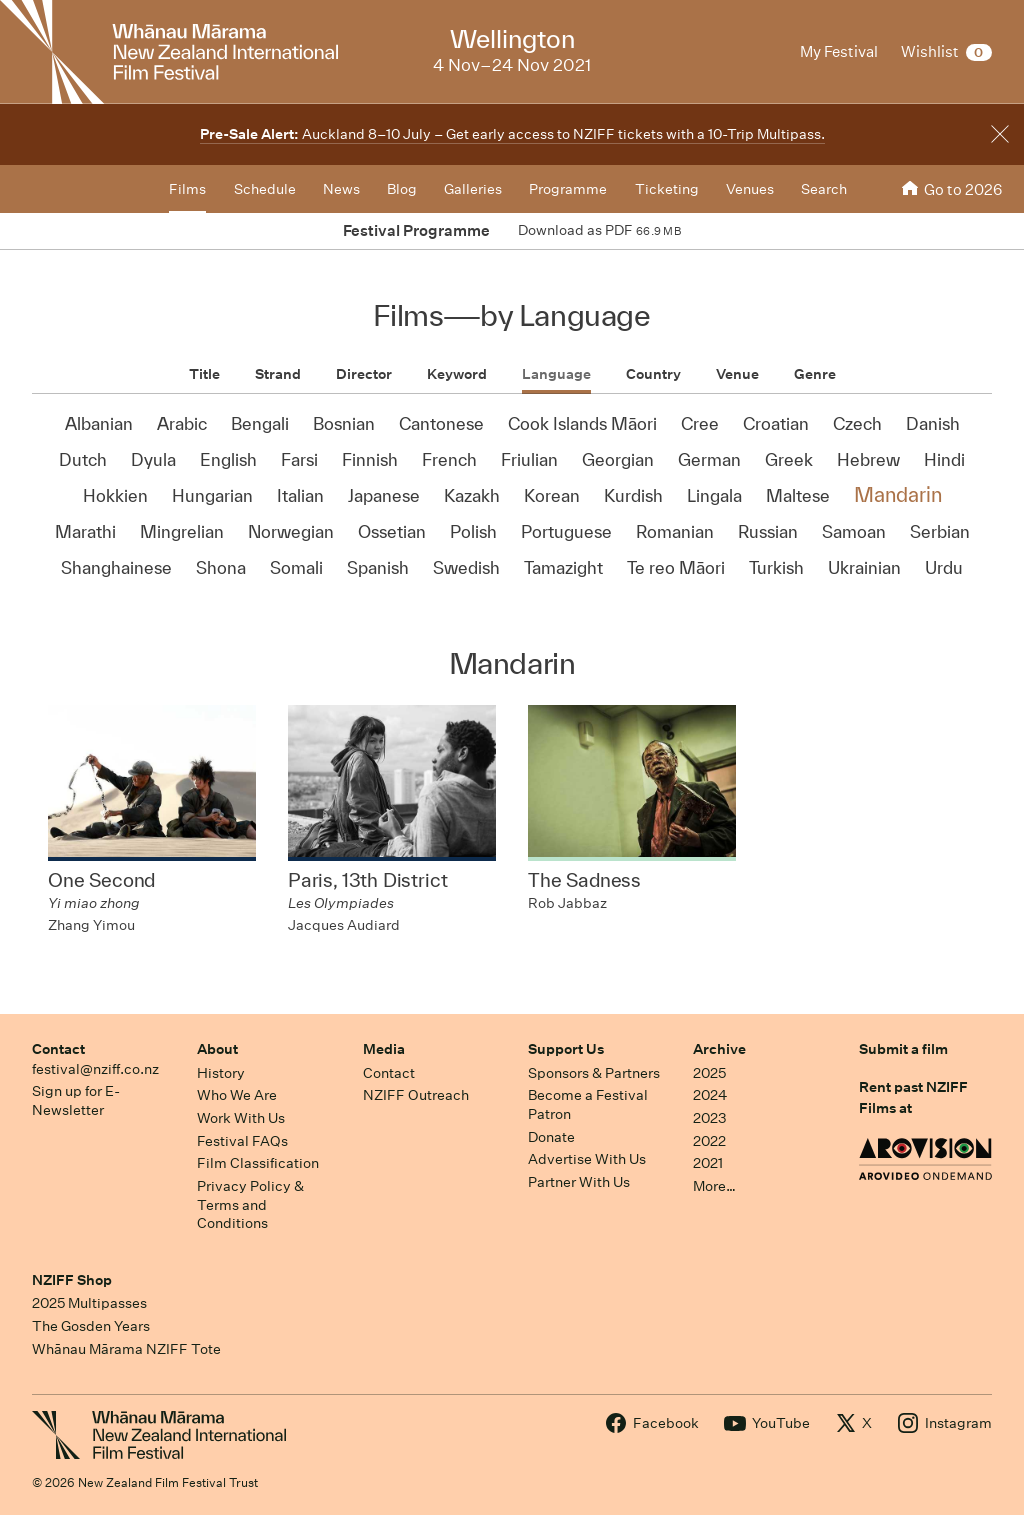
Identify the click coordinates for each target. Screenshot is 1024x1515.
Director (364, 374)
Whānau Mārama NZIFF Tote (126, 1349)
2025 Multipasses (89, 1303)
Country (653, 374)
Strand (278, 374)
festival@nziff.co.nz (95, 1069)
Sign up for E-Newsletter (76, 1100)
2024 (710, 1095)
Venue (737, 374)
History (221, 1073)
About (217, 1049)
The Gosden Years (91, 1326)
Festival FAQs (242, 1141)
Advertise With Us (587, 1159)
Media (384, 1049)
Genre (815, 374)
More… (714, 1186)
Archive (719, 1049)
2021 (708, 1163)
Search (824, 189)
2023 (710, 1118)
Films (187, 189)
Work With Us (241, 1118)
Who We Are (237, 1095)
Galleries (473, 189)
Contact (58, 1049)
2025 (709, 1073)
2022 (709, 1141)
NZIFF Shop (72, 1280)
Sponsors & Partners (594, 1073)
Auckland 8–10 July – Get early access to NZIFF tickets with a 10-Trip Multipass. (512, 134)
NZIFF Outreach (416, 1095)
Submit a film (903, 1049)
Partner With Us (579, 1182)
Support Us (566, 1049)
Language (556, 374)
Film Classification (258, 1163)
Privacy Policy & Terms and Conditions (250, 1204)
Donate (551, 1137)
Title (204, 374)
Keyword (457, 374)
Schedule (265, 189)
